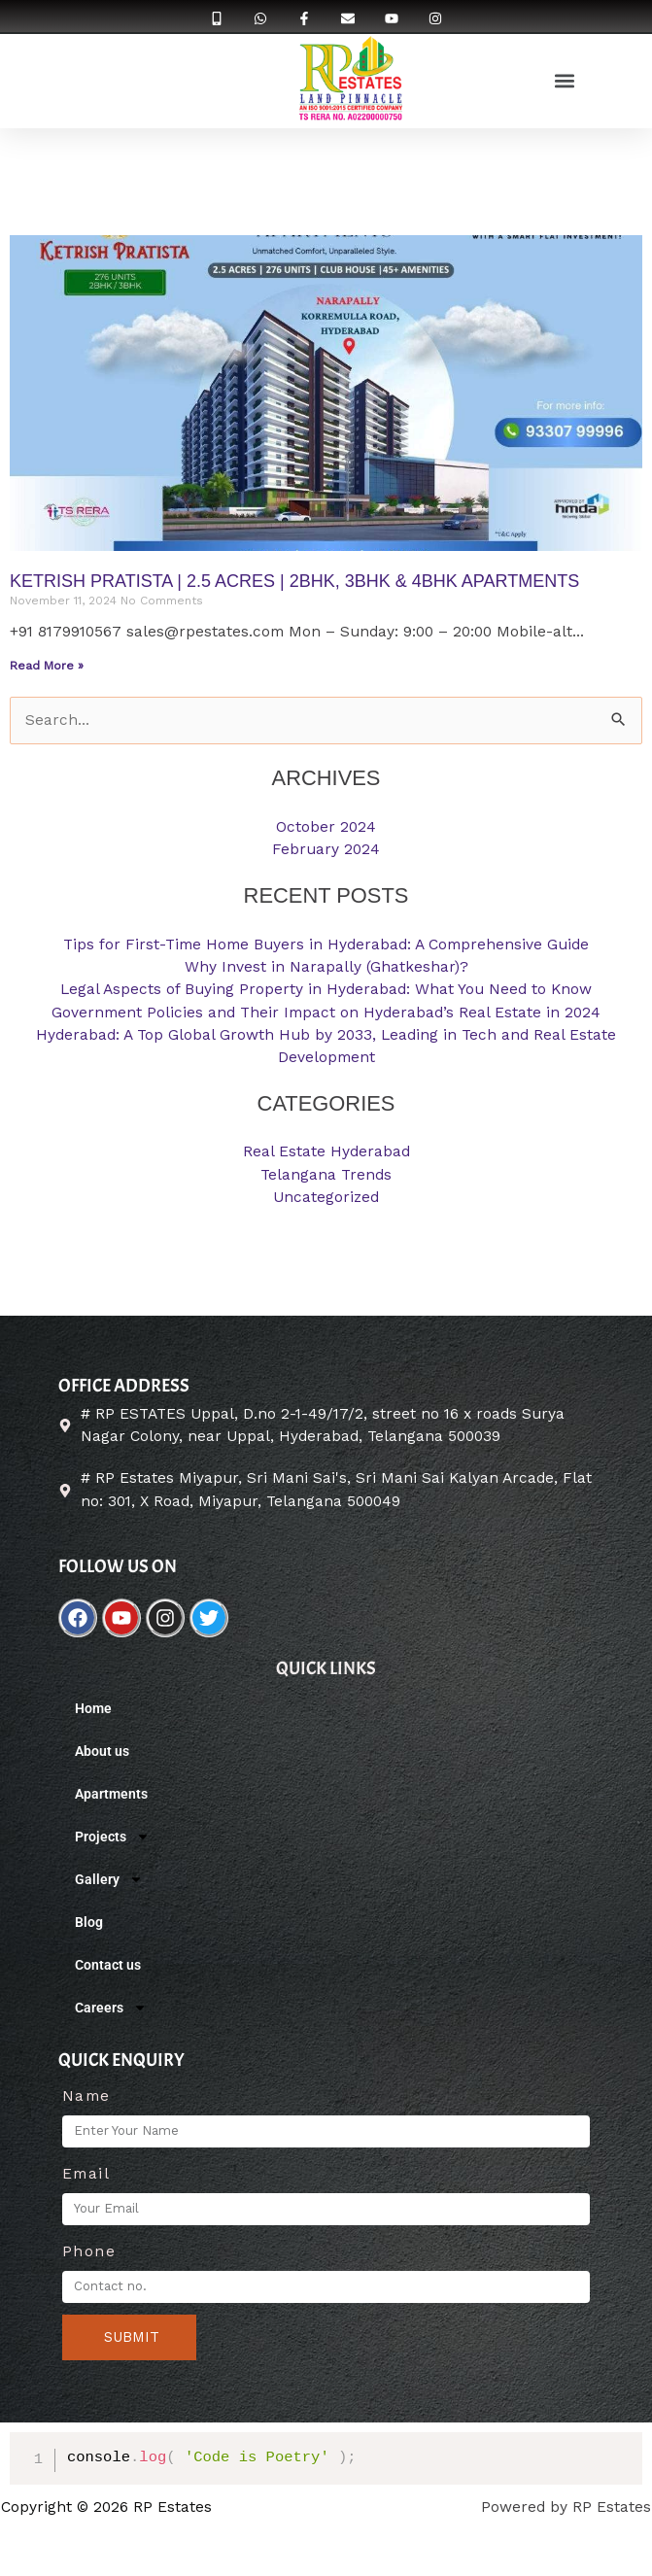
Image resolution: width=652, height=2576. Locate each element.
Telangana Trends (326, 1175)
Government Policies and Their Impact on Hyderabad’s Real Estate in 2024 (326, 1012)
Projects (112, 1836)
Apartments (111, 1794)
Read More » (47, 665)
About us (102, 1751)
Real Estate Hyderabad (326, 1151)
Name (86, 2096)
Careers (111, 2007)
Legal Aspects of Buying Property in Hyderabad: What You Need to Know (326, 989)
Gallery (109, 1879)
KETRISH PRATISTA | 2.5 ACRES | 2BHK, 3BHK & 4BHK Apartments (294, 581)
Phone (89, 2251)
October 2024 (326, 827)
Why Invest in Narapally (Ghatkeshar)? (326, 967)
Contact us (108, 1965)
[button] (564, 80)
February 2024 (326, 849)
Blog (89, 1922)
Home (93, 1708)
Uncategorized (326, 1197)
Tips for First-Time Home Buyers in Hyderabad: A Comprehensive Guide (326, 944)
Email (86, 2173)
